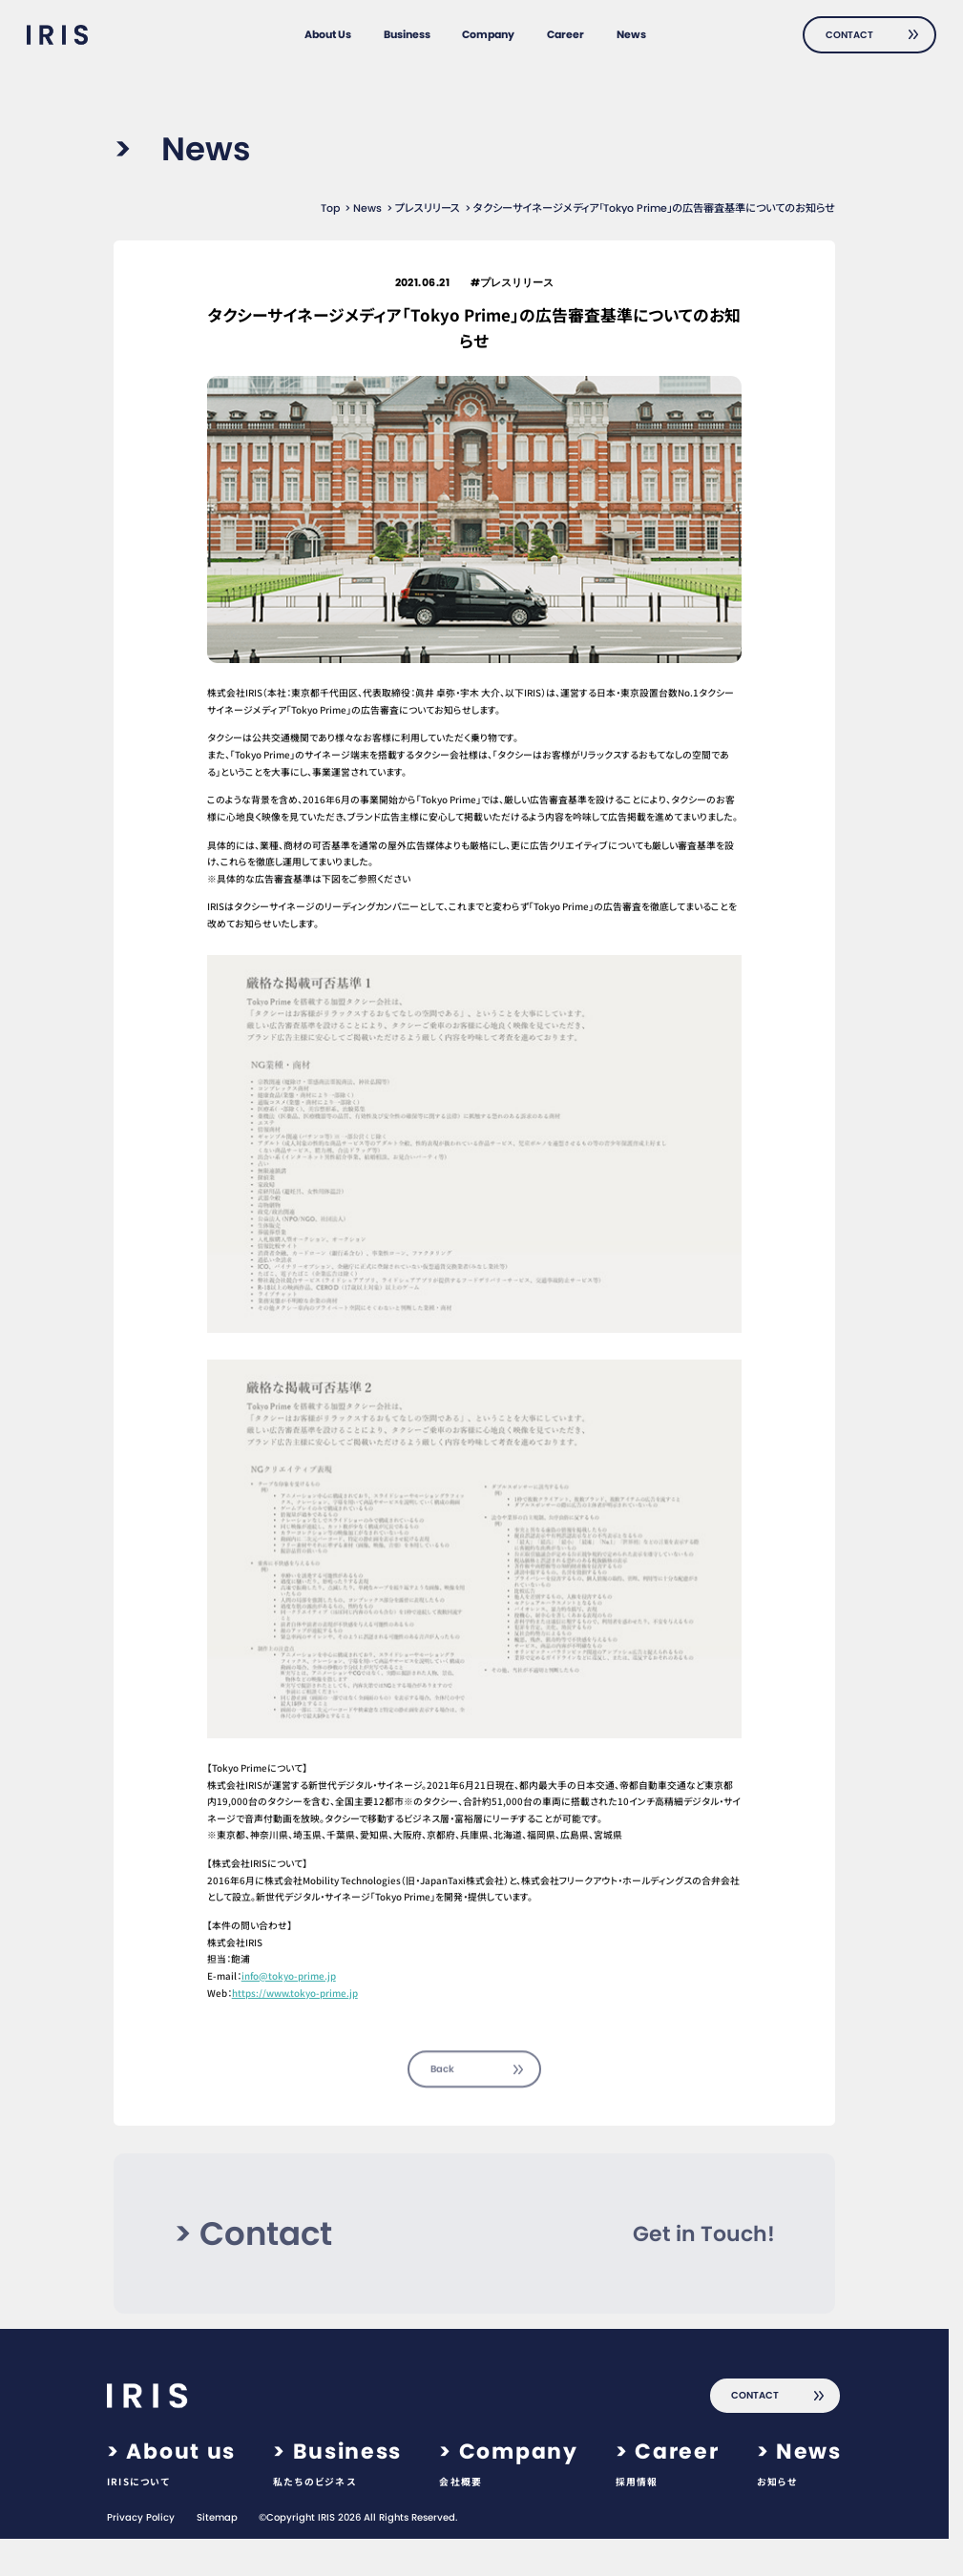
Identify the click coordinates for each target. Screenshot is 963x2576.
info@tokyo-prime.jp (288, 1976)
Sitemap (217, 2518)
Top (330, 208)
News (367, 208)
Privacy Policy (141, 2518)
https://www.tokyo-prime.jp (295, 1993)
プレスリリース (427, 208)
